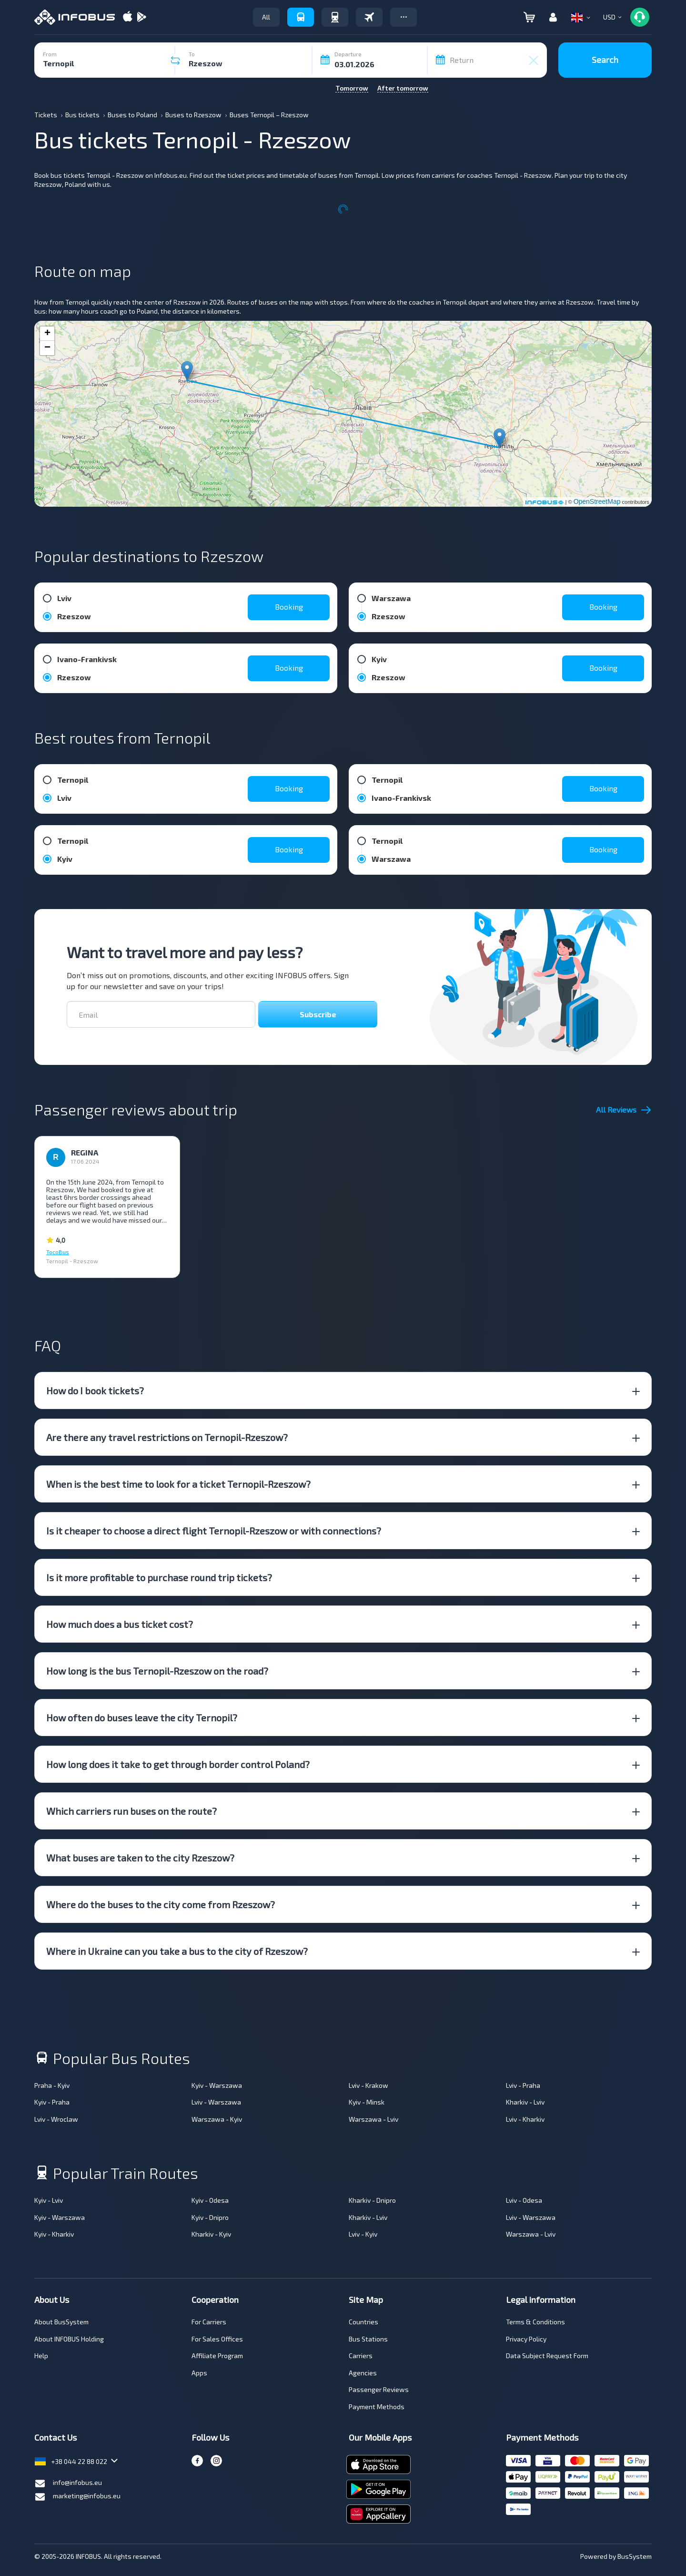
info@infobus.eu (68, 2483)
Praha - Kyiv (52, 2085)
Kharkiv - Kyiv (211, 2234)
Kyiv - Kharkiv (54, 2234)
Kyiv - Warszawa (217, 2085)
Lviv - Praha (523, 2085)
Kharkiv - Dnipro (372, 2200)
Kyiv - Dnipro (210, 2217)
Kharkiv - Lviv (525, 2102)
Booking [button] (289, 606)
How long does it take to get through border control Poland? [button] (178, 1764)
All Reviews (624, 1110)
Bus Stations (368, 2339)
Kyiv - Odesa (210, 2200)
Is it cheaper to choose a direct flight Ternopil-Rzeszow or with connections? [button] (213, 1530)
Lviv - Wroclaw (56, 2119)
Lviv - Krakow (368, 2085)
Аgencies (363, 2373)
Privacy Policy (526, 2339)
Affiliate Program (217, 2355)
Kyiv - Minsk (366, 2102)
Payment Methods (376, 2406)
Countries (363, 2322)
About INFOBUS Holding (69, 2339)
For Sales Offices (217, 2339)
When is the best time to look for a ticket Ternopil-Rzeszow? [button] (178, 1484)
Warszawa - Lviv (373, 2119)
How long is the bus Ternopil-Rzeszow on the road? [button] (157, 1670)
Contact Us (55, 2437)
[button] (403, 17)
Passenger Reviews (379, 2389)
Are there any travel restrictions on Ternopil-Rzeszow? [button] (167, 1437)
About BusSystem (61, 2322)
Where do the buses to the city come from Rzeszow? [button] (160, 1904)
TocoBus (57, 1251)
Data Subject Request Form (547, 2355)
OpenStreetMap (597, 501)
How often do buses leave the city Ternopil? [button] (141, 1717)
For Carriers (209, 2322)
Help (41, 2355)
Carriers (361, 2355)
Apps (199, 2373)
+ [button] (47, 334)
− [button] (47, 348)
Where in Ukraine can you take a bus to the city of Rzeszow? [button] (177, 1951)
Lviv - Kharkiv (525, 2119)
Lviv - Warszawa (216, 2102)
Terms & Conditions (535, 2322)
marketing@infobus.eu (77, 2497)
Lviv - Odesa (524, 2200)
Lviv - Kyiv (363, 2234)
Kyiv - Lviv (48, 2200)
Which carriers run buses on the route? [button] (131, 1811)
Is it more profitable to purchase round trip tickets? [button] (159, 1577)
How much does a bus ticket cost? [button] (119, 1624)
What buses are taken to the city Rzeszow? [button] (140, 1857)
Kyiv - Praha (52, 2102)
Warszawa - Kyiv (217, 2119)
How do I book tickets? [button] (95, 1390)
